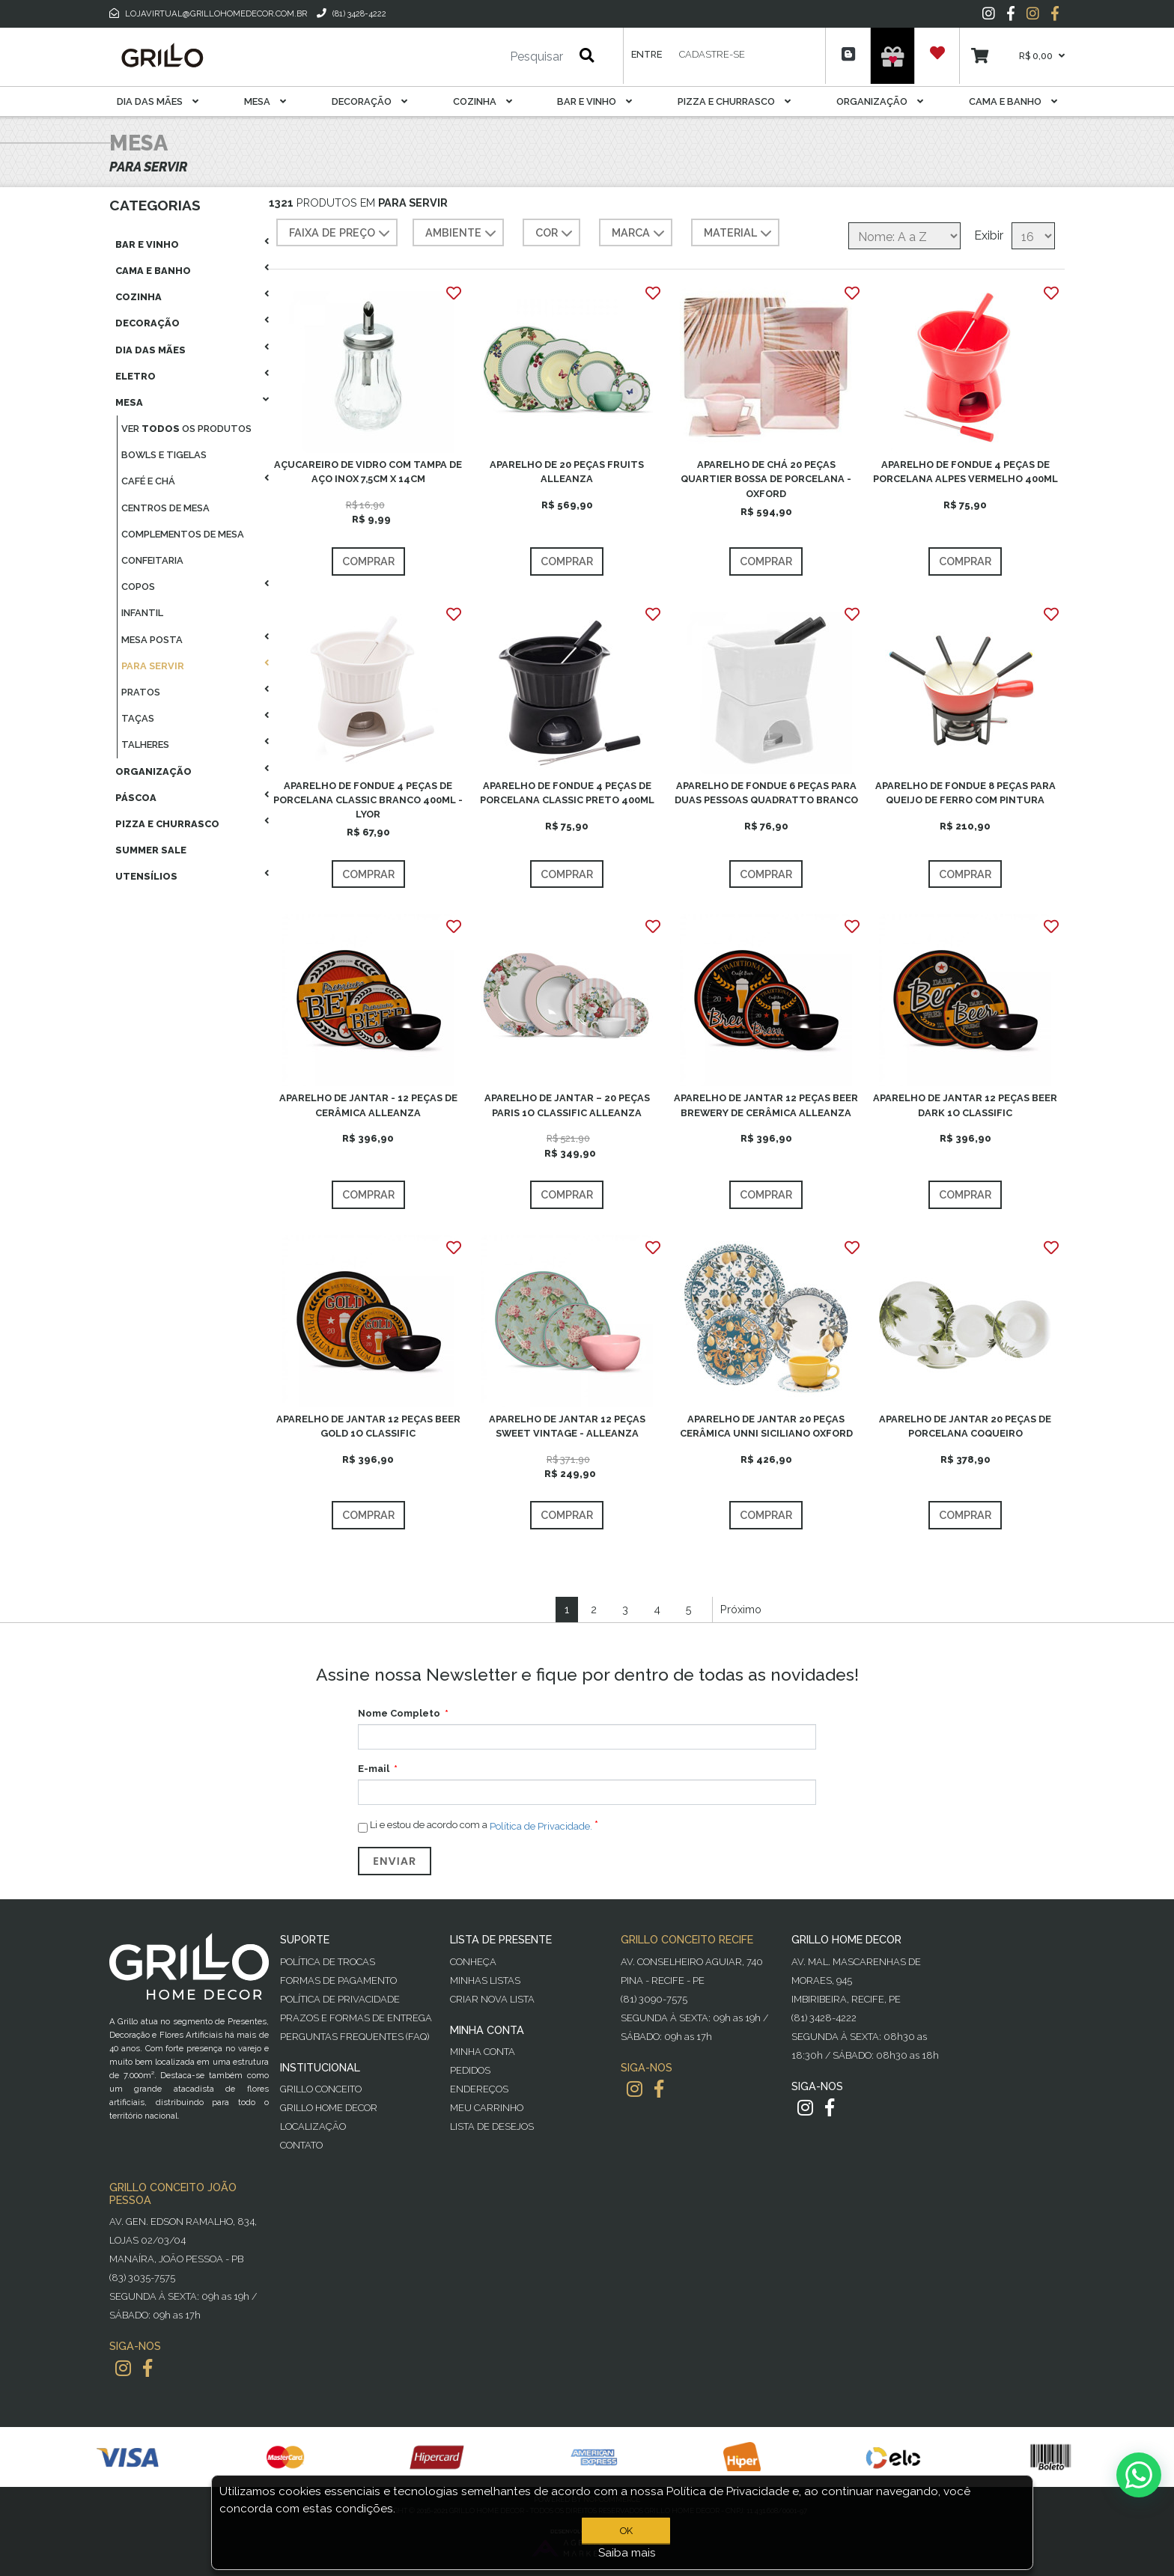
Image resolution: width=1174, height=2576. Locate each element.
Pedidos (470, 2070)
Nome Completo (399, 1713)
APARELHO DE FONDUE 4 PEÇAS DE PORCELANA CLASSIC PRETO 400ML (567, 793)
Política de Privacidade (340, 1999)
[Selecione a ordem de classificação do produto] (904, 235)
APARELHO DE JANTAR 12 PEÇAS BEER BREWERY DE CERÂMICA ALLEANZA (766, 1105)
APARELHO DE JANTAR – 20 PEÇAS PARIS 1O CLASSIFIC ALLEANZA (567, 1105)
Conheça (473, 1961)
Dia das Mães (157, 101)
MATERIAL (739, 234)
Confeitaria (152, 560)
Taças (137, 718)
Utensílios (146, 876)
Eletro (135, 376)
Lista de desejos (492, 2126)
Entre (646, 54)
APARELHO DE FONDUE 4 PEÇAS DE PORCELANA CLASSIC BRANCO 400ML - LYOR (368, 800)
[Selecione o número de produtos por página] (1033, 235)
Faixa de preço (341, 234)
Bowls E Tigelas (164, 454)
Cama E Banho (1013, 101)
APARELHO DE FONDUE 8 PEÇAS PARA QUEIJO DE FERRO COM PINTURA (965, 793)
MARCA (640, 234)
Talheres (145, 744)
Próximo (740, 1609)
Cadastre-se (712, 54)
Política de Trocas (327, 1961)
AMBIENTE (462, 234)
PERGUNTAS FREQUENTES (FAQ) (354, 2036)
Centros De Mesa (165, 508)
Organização (879, 101)
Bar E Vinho (594, 101)
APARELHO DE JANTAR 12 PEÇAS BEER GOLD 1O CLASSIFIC (368, 1426)
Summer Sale (150, 850)
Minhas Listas (485, 1980)
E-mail (373, 1768)
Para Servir (152, 666)
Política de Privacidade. (541, 1826)
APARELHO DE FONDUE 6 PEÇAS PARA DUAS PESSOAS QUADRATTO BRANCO (766, 793)
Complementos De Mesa (182, 534)
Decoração (369, 101)
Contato (301, 2145)
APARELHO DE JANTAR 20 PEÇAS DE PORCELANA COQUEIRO (965, 1426)
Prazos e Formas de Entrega (356, 2018)
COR (555, 234)
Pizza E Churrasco (734, 101)
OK (626, 2530)
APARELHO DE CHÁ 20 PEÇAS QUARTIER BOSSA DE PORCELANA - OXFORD (766, 479)
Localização (313, 2126)
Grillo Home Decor (328, 2107)
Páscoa (135, 797)
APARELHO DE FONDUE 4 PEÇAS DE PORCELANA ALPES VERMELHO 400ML (965, 471)
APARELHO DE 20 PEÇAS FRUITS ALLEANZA (567, 471)
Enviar (394, 1861)
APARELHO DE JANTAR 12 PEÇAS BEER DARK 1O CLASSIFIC (965, 1105)
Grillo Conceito (321, 2089)
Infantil (142, 612)
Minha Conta (482, 2051)
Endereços (479, 2089)
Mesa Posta (152, 639)
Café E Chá (148, 481)
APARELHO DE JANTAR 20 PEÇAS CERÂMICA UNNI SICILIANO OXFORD (766, 1426)
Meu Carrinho (486, 2107)
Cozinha (482, 101)
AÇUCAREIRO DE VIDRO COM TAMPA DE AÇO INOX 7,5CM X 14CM (368, 471)
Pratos (140, 692)
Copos (138, 586)
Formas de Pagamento (338, 1980)
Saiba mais (627, 2553)
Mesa (265, 101)
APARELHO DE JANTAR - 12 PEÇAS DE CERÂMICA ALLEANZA (368, 1105)
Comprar (368, 561)
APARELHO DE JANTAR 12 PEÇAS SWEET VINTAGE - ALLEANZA (567, 1426)
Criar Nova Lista (492, 1999)
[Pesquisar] (492, 57)
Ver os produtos (186, 428)
